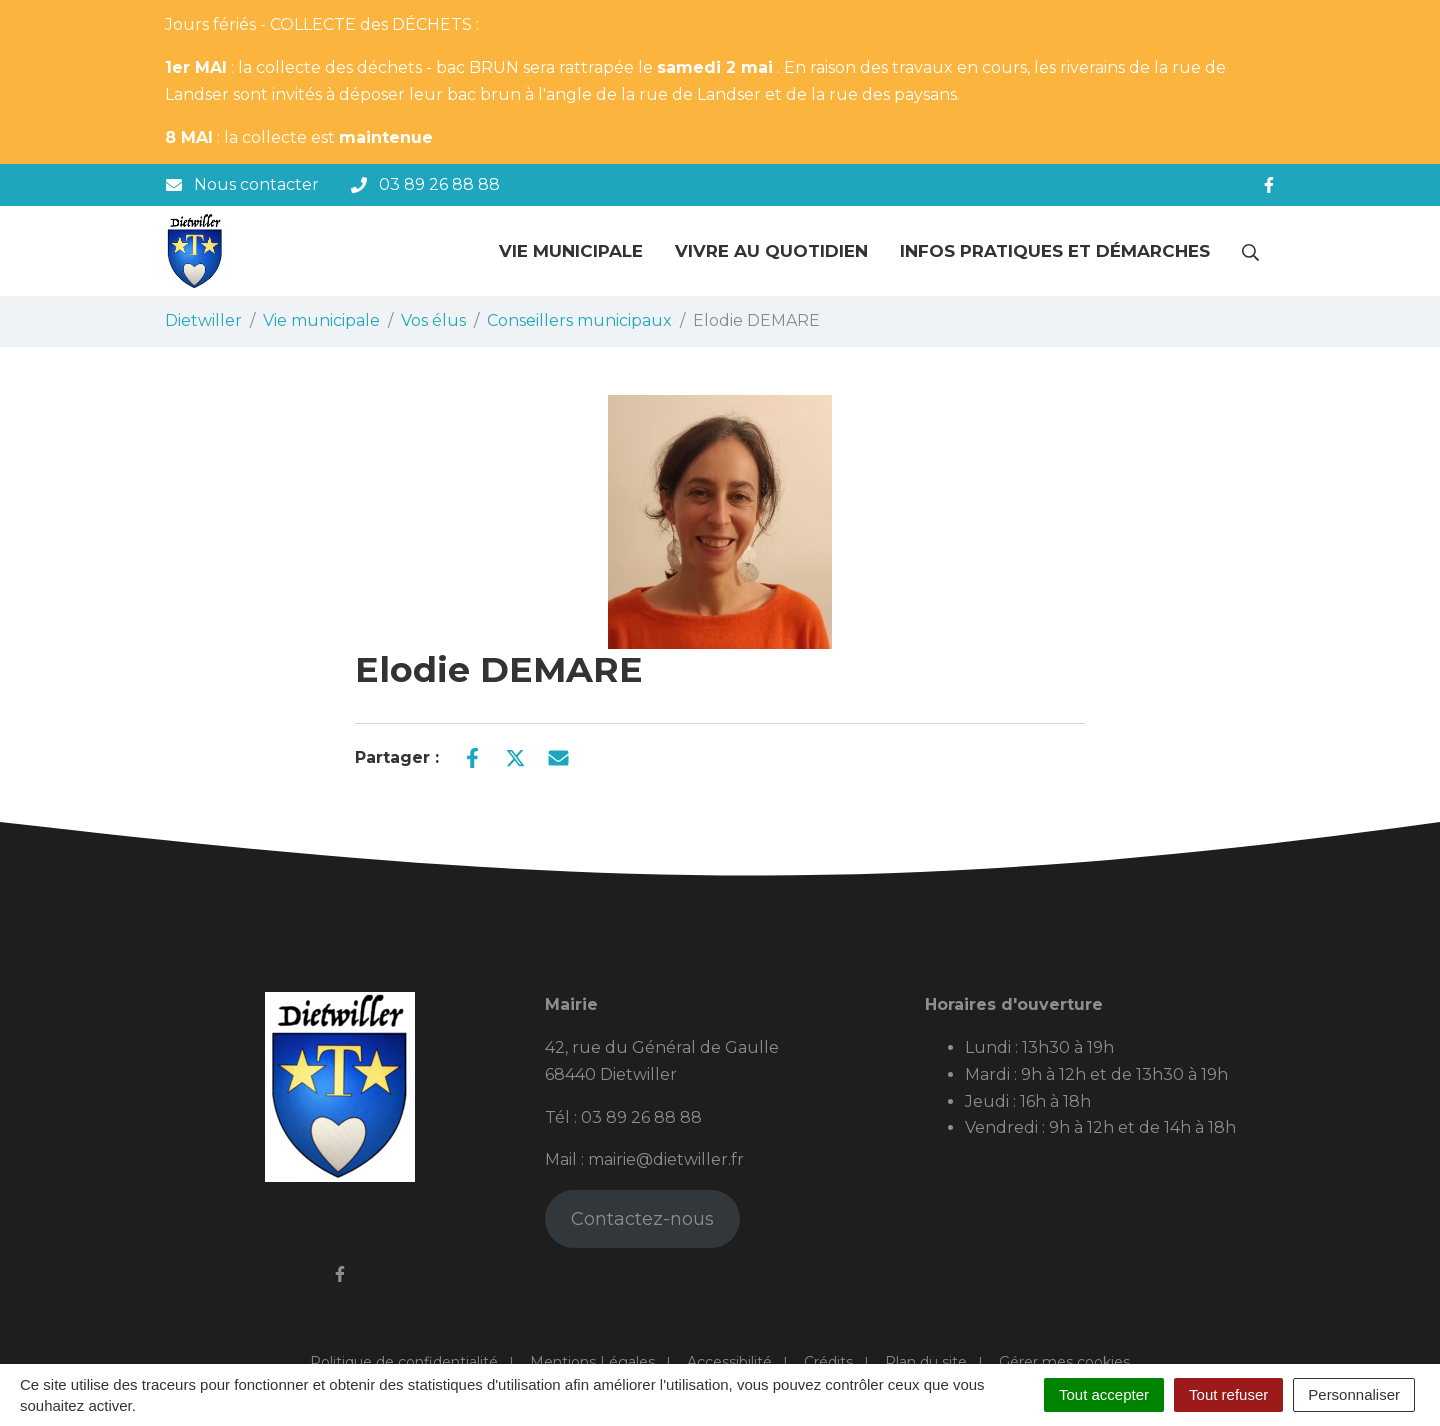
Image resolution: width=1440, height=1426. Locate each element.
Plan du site (926, 1362)
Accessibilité (729, 1362)
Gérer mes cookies (1064, 1362)
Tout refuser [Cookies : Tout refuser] (1228, 1394)
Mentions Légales (592, 1362)
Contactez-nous (642, 1219)
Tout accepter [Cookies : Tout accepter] (1104, 1394)
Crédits (828, 1362)
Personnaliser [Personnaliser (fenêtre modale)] (1354, 1394)
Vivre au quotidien (771, 251)
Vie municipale (571, 251)
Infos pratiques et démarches (1055, 251)
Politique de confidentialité (404, 1362)
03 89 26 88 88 (641, 1117)
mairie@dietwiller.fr (666, 1159)
